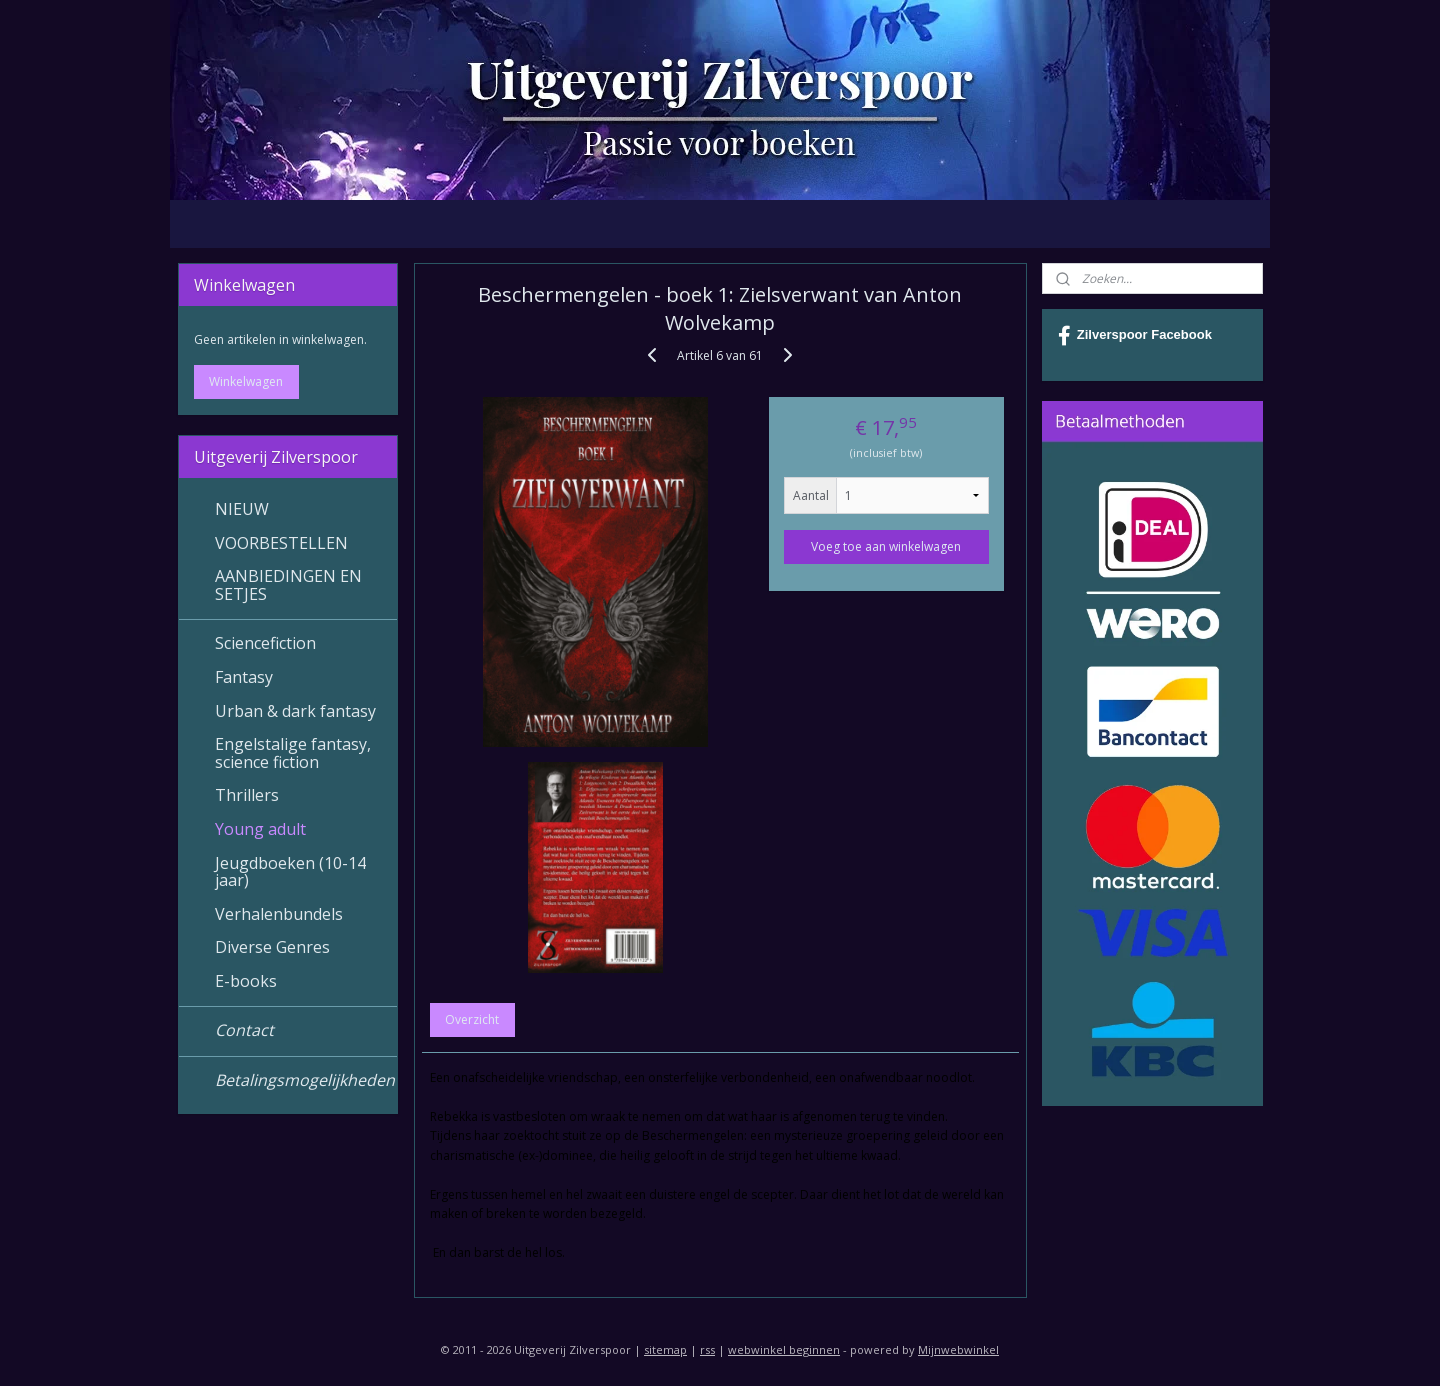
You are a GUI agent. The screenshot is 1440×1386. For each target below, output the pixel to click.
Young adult (260, 829)
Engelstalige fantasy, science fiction (293, 753)
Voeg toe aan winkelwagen (886, 546)
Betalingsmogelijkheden (305, 1080)
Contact (244, 1030)
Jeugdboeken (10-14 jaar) (290, 872)
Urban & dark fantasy (295, 711)
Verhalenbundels (279, 914)
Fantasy (244, 677)
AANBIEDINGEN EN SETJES (288, 585)
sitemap (665, 1349)
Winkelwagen (246, 381)
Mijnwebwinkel (958, 1349)
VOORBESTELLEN (281, 543)
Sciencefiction (265, 643)
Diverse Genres (272, 947)
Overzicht (472, 1019)
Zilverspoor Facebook (1135, 336)
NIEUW (242, 509)
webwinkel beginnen (784, 1349)
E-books (246, 981)
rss (707, 1349)
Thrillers (247, 795)
